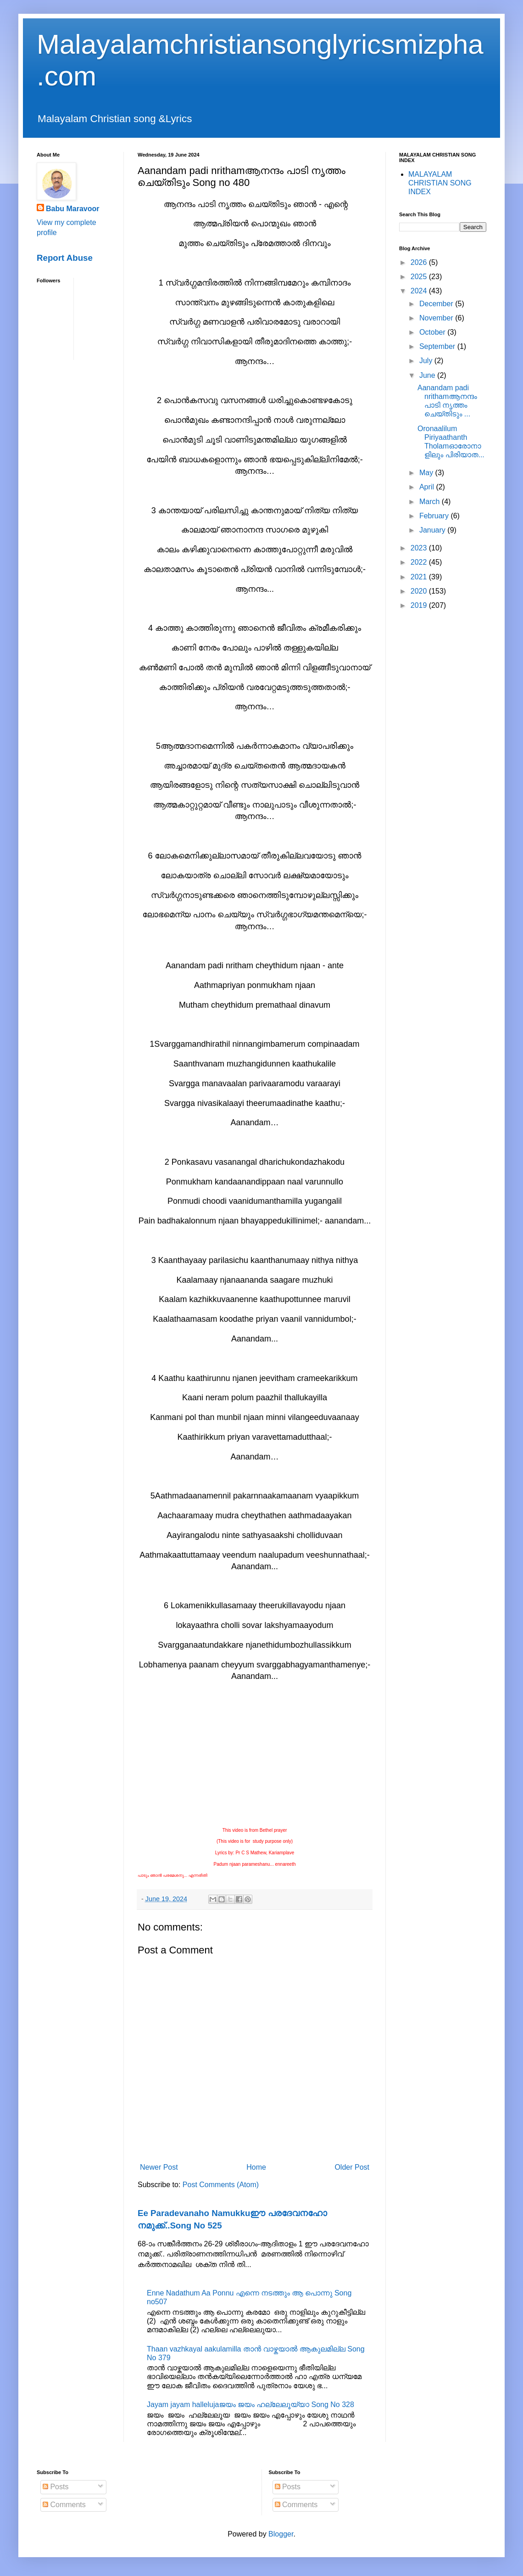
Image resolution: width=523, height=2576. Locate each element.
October (433, 332)
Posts (55, 2487)
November (437, 318)
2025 (420, 277)
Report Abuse (65, 258)
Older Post (351, 2167)
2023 (420, 548)
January (433, 530)
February (435, 516)
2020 (420, 591)
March (430, 501)
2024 (420, 291)
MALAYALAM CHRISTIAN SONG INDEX (440, 183)
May (427, 473)
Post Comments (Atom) (221, 2185)
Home (256, 2167)
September (438, 346)
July (426, 361)
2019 (420, 605)
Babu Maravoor (72, 209)
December (437, 304)
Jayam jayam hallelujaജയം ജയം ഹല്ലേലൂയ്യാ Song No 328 (250, 2404)
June (428, 375)
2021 (420, 577)
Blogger (280, 2534)
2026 (420, 262)
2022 (420, 562)
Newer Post (159, 2167)
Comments (64, 2505)
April (427, 487)
